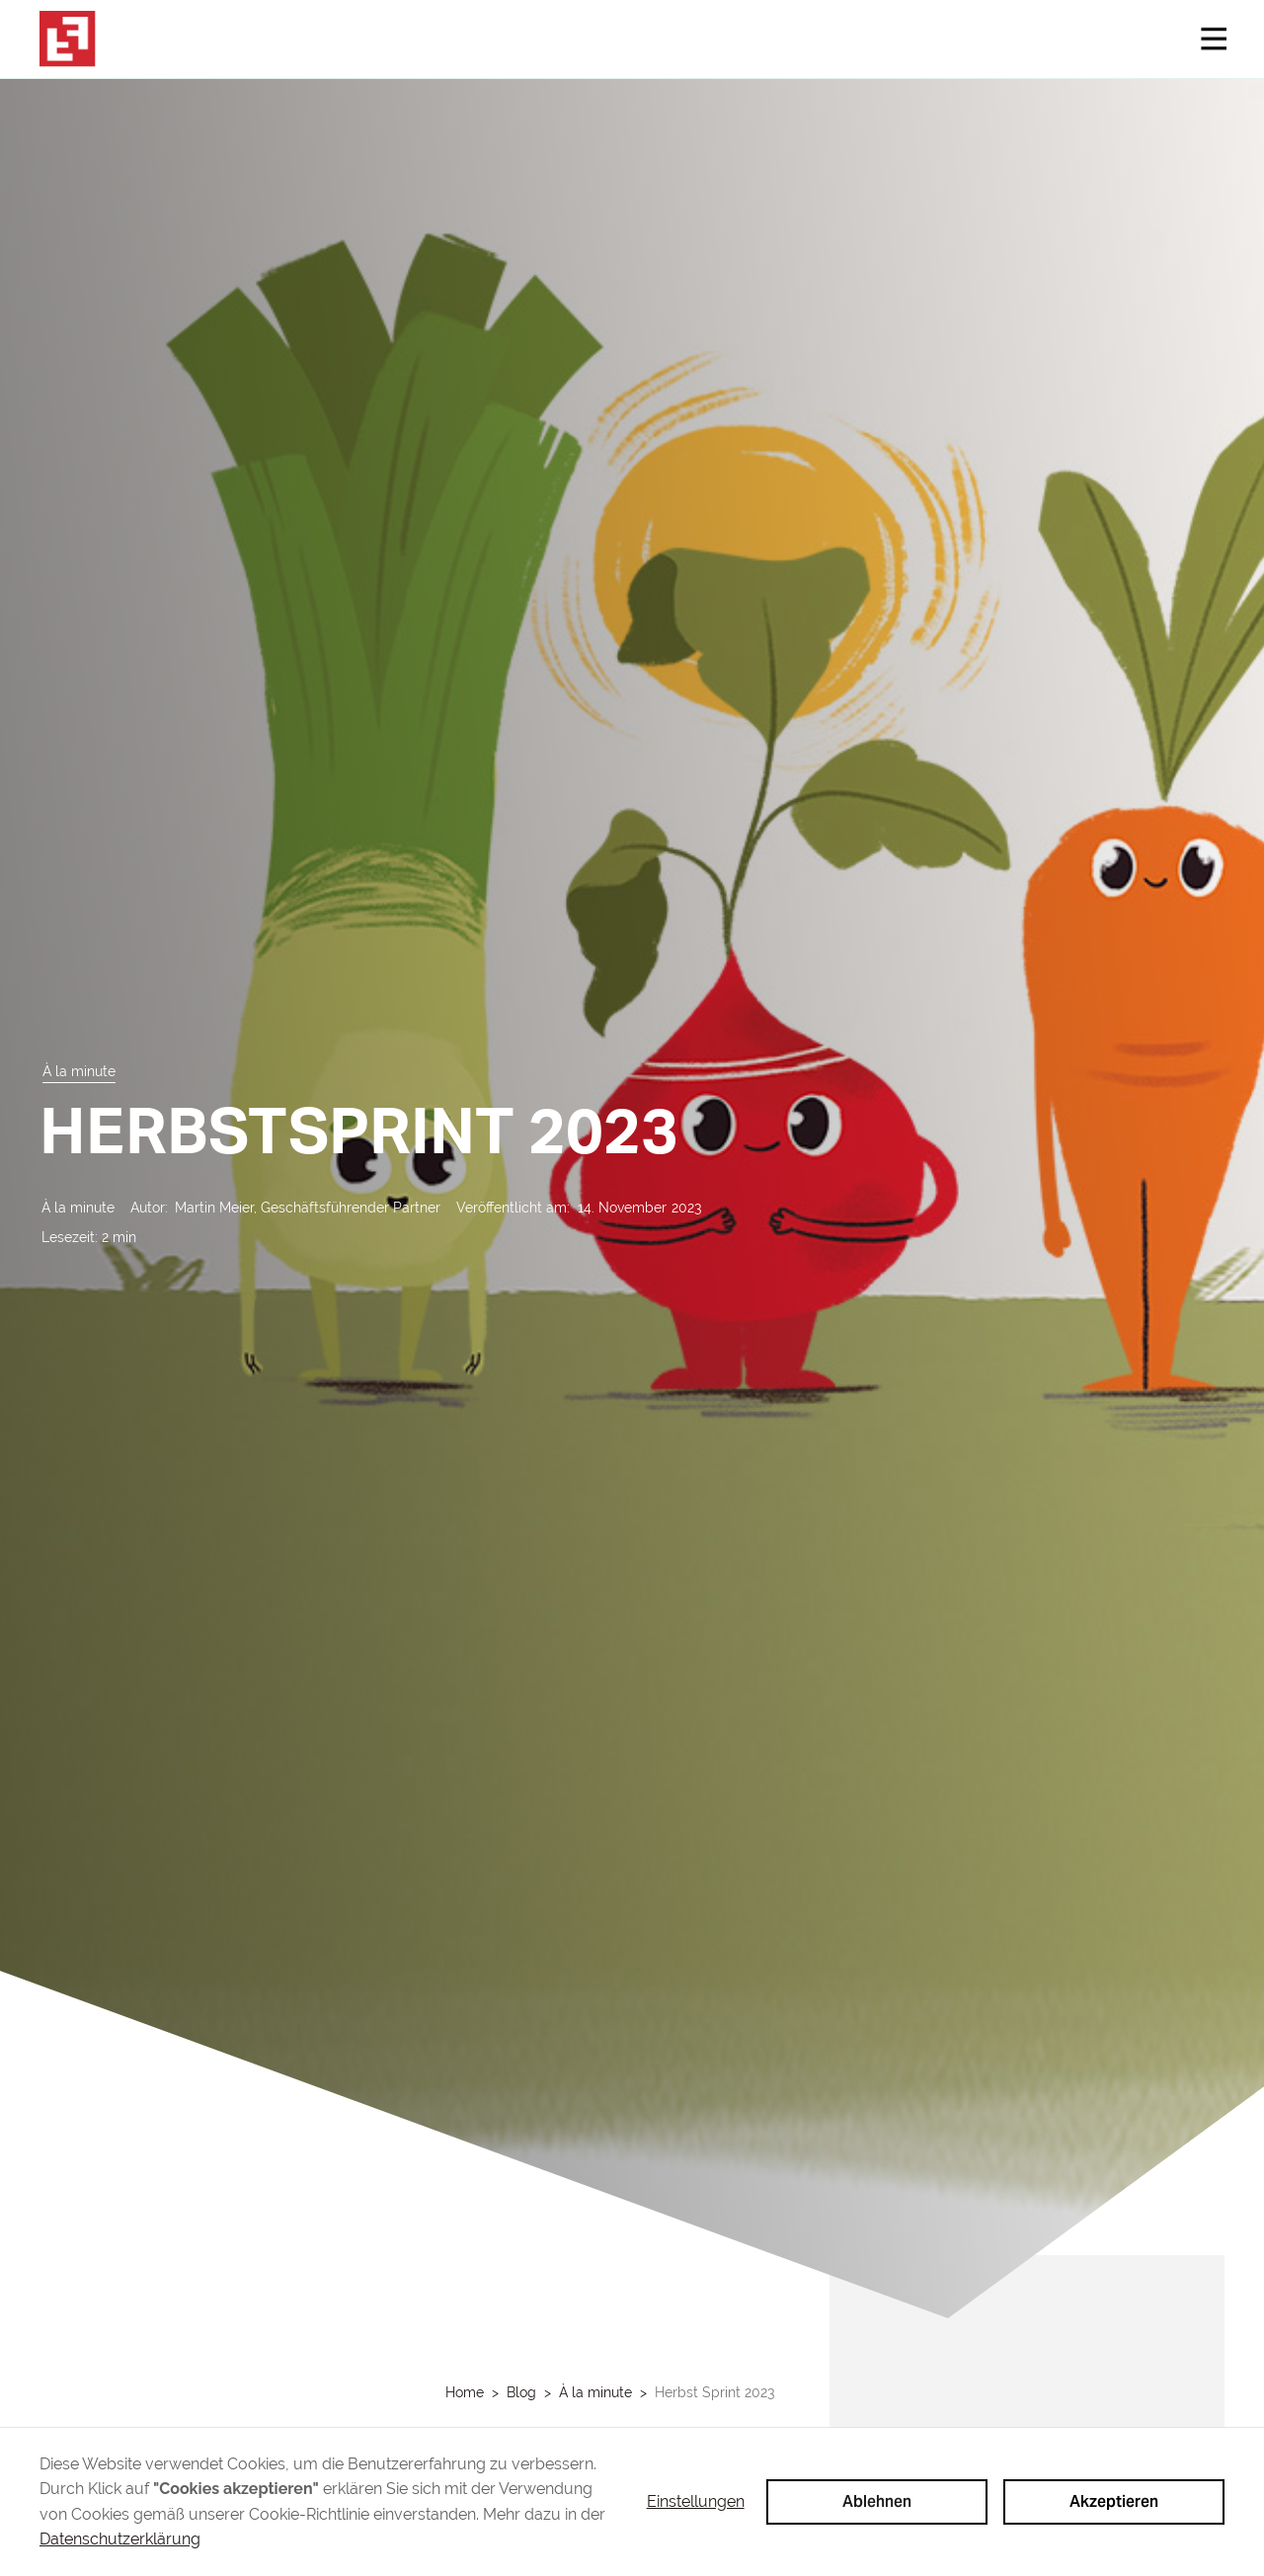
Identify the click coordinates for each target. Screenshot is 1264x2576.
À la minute (595, 2392)
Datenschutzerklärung (120, 2539)
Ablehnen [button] (876, 2501)
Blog (521, 2392)
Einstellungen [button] (696, 2501)
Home (464, 2392)
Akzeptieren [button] (1113, 2501)
